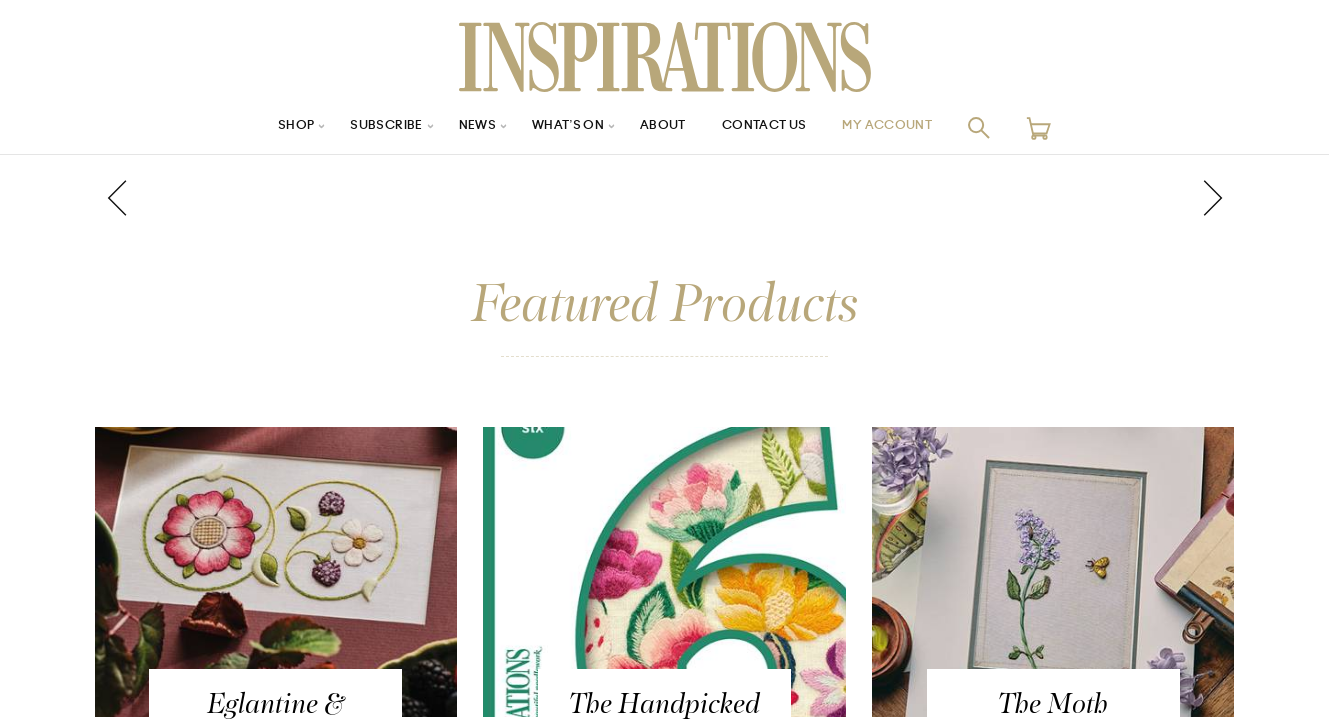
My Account (913, 127)
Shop (265, 127)
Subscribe (364, 127)
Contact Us (776, 127)
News (463, 127)
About (665, 127)
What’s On (562, 127)
